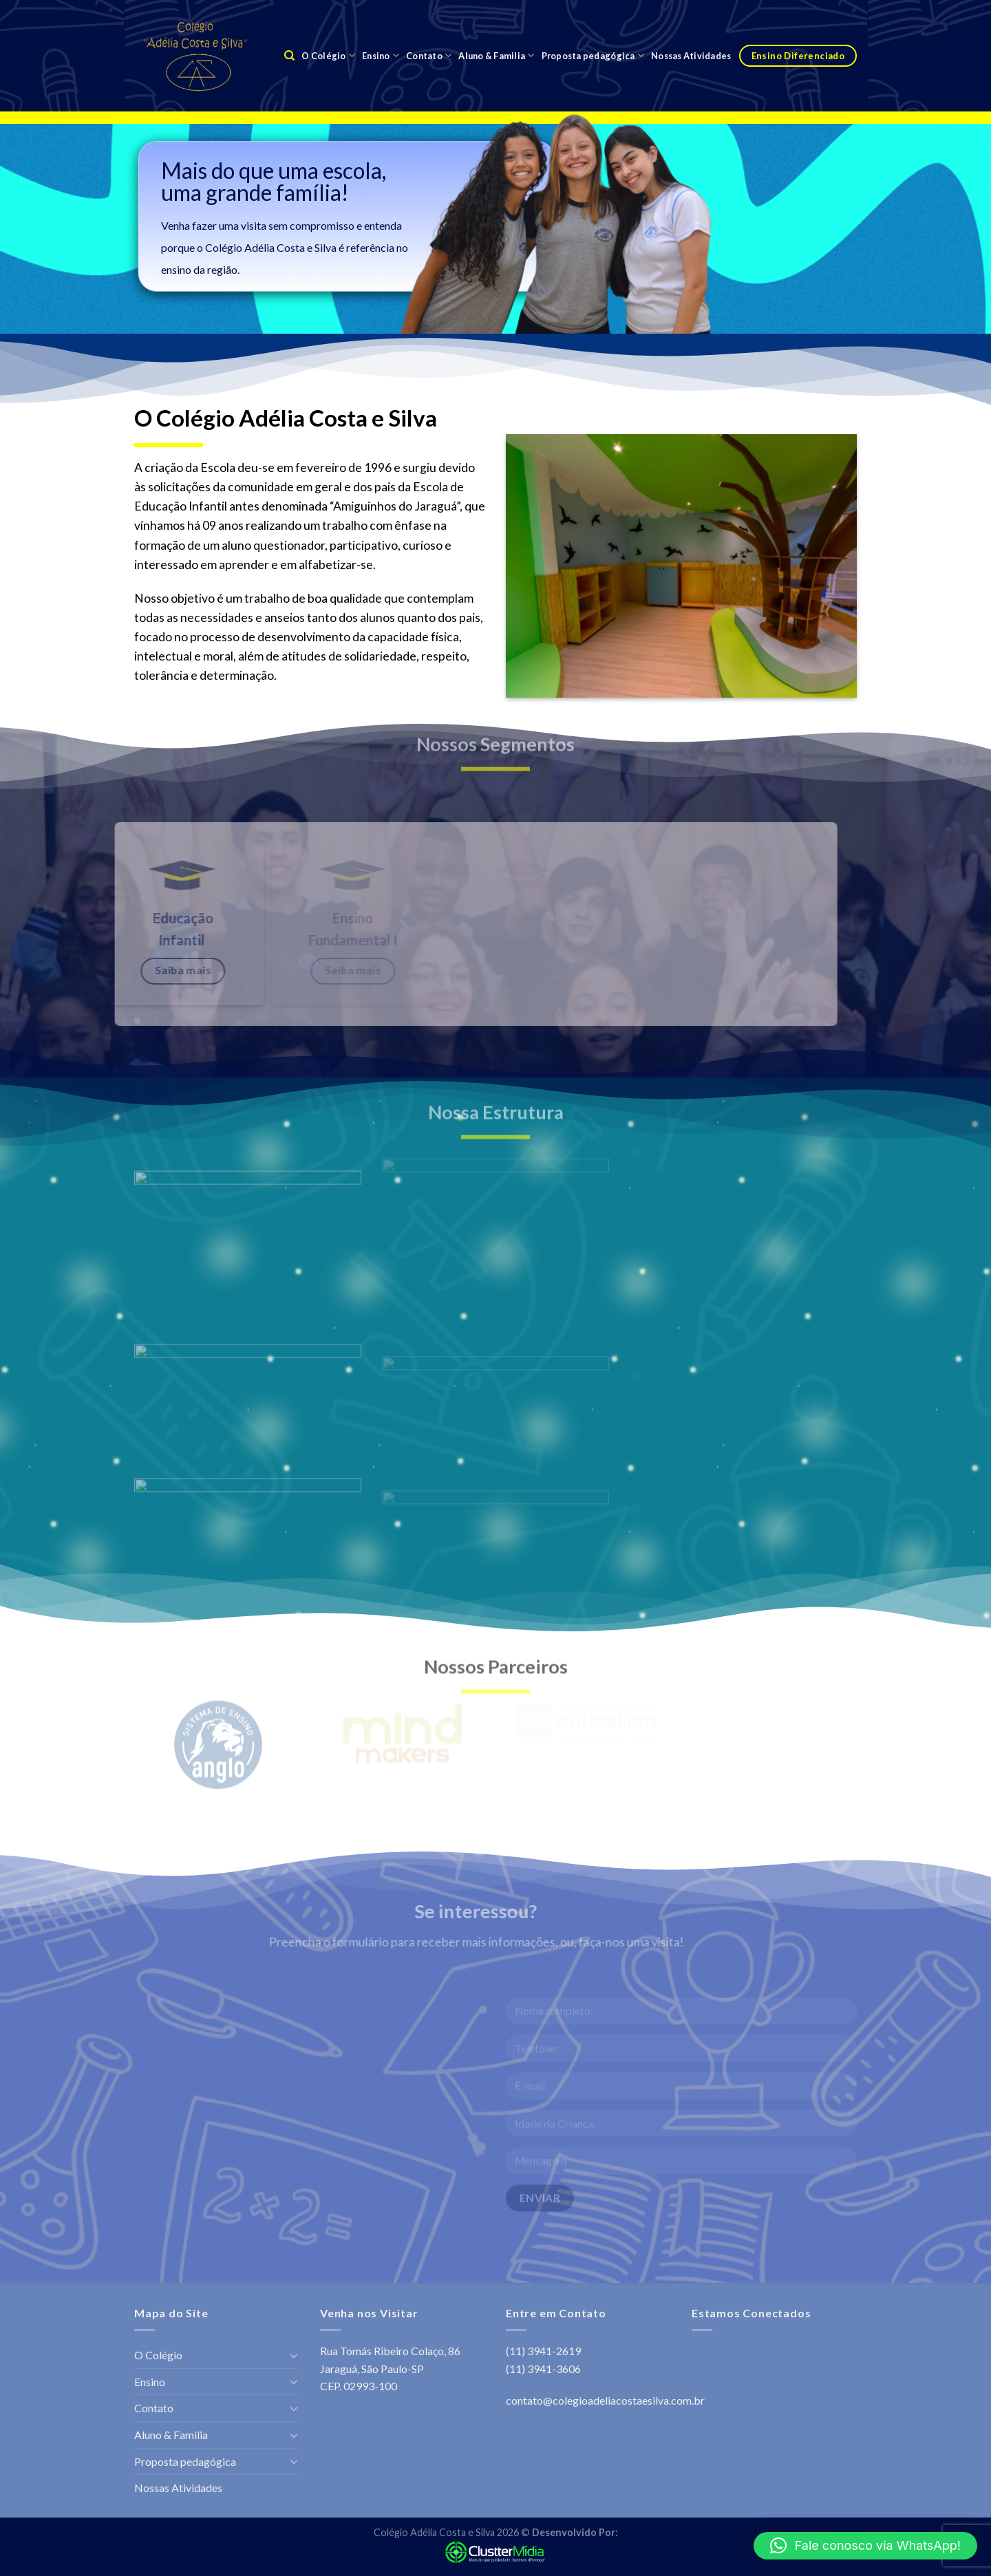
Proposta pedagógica (593, 55)
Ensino (380, 55)
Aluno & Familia (496, 55)
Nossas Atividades (691, 55)
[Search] (289, 56)
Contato (428, 55)
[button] (865, 2545)
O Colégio (328, 55)
